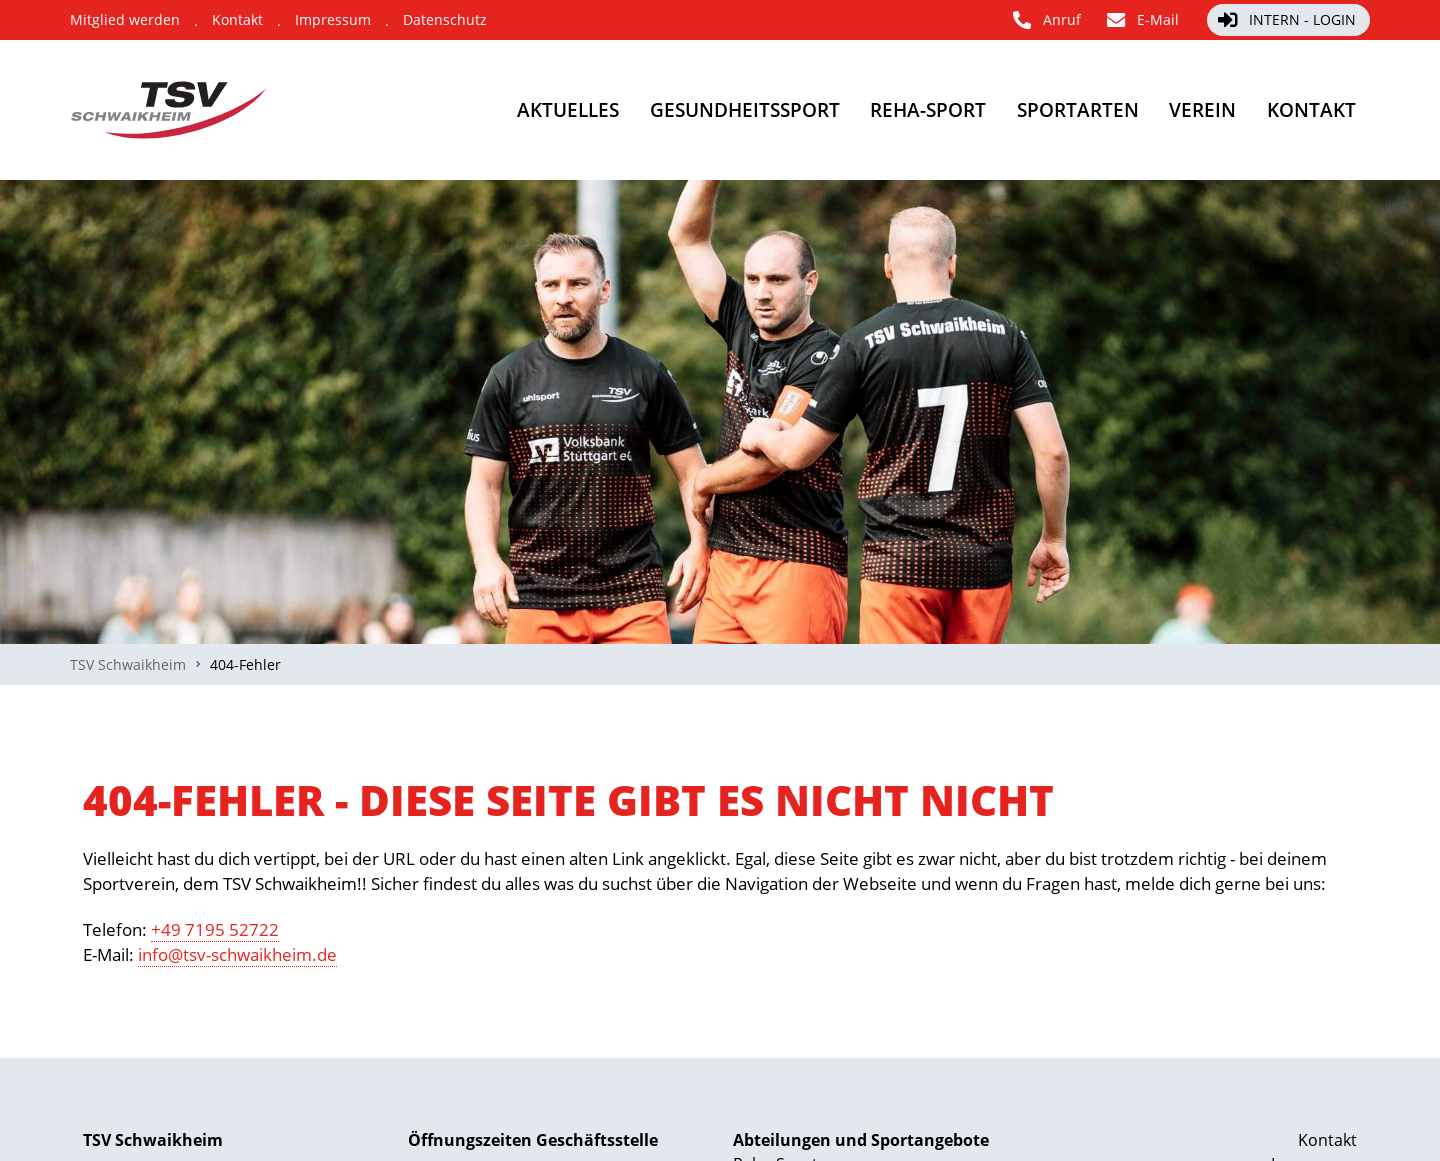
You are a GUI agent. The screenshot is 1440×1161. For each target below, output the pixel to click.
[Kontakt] (237, 20)
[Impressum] (333, 20)
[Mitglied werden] (125, 20)
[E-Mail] (1144, 20)
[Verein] (1169, 110)
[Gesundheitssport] (636, 110)
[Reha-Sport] (848, 110)
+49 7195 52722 (215, 929)
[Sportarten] (1022, 110)
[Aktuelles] (433, 110)
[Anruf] (1048, 20)
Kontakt (1327, 1140)
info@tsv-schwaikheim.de (237, 954)
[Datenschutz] (445, 20)
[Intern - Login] (1288, 20)
